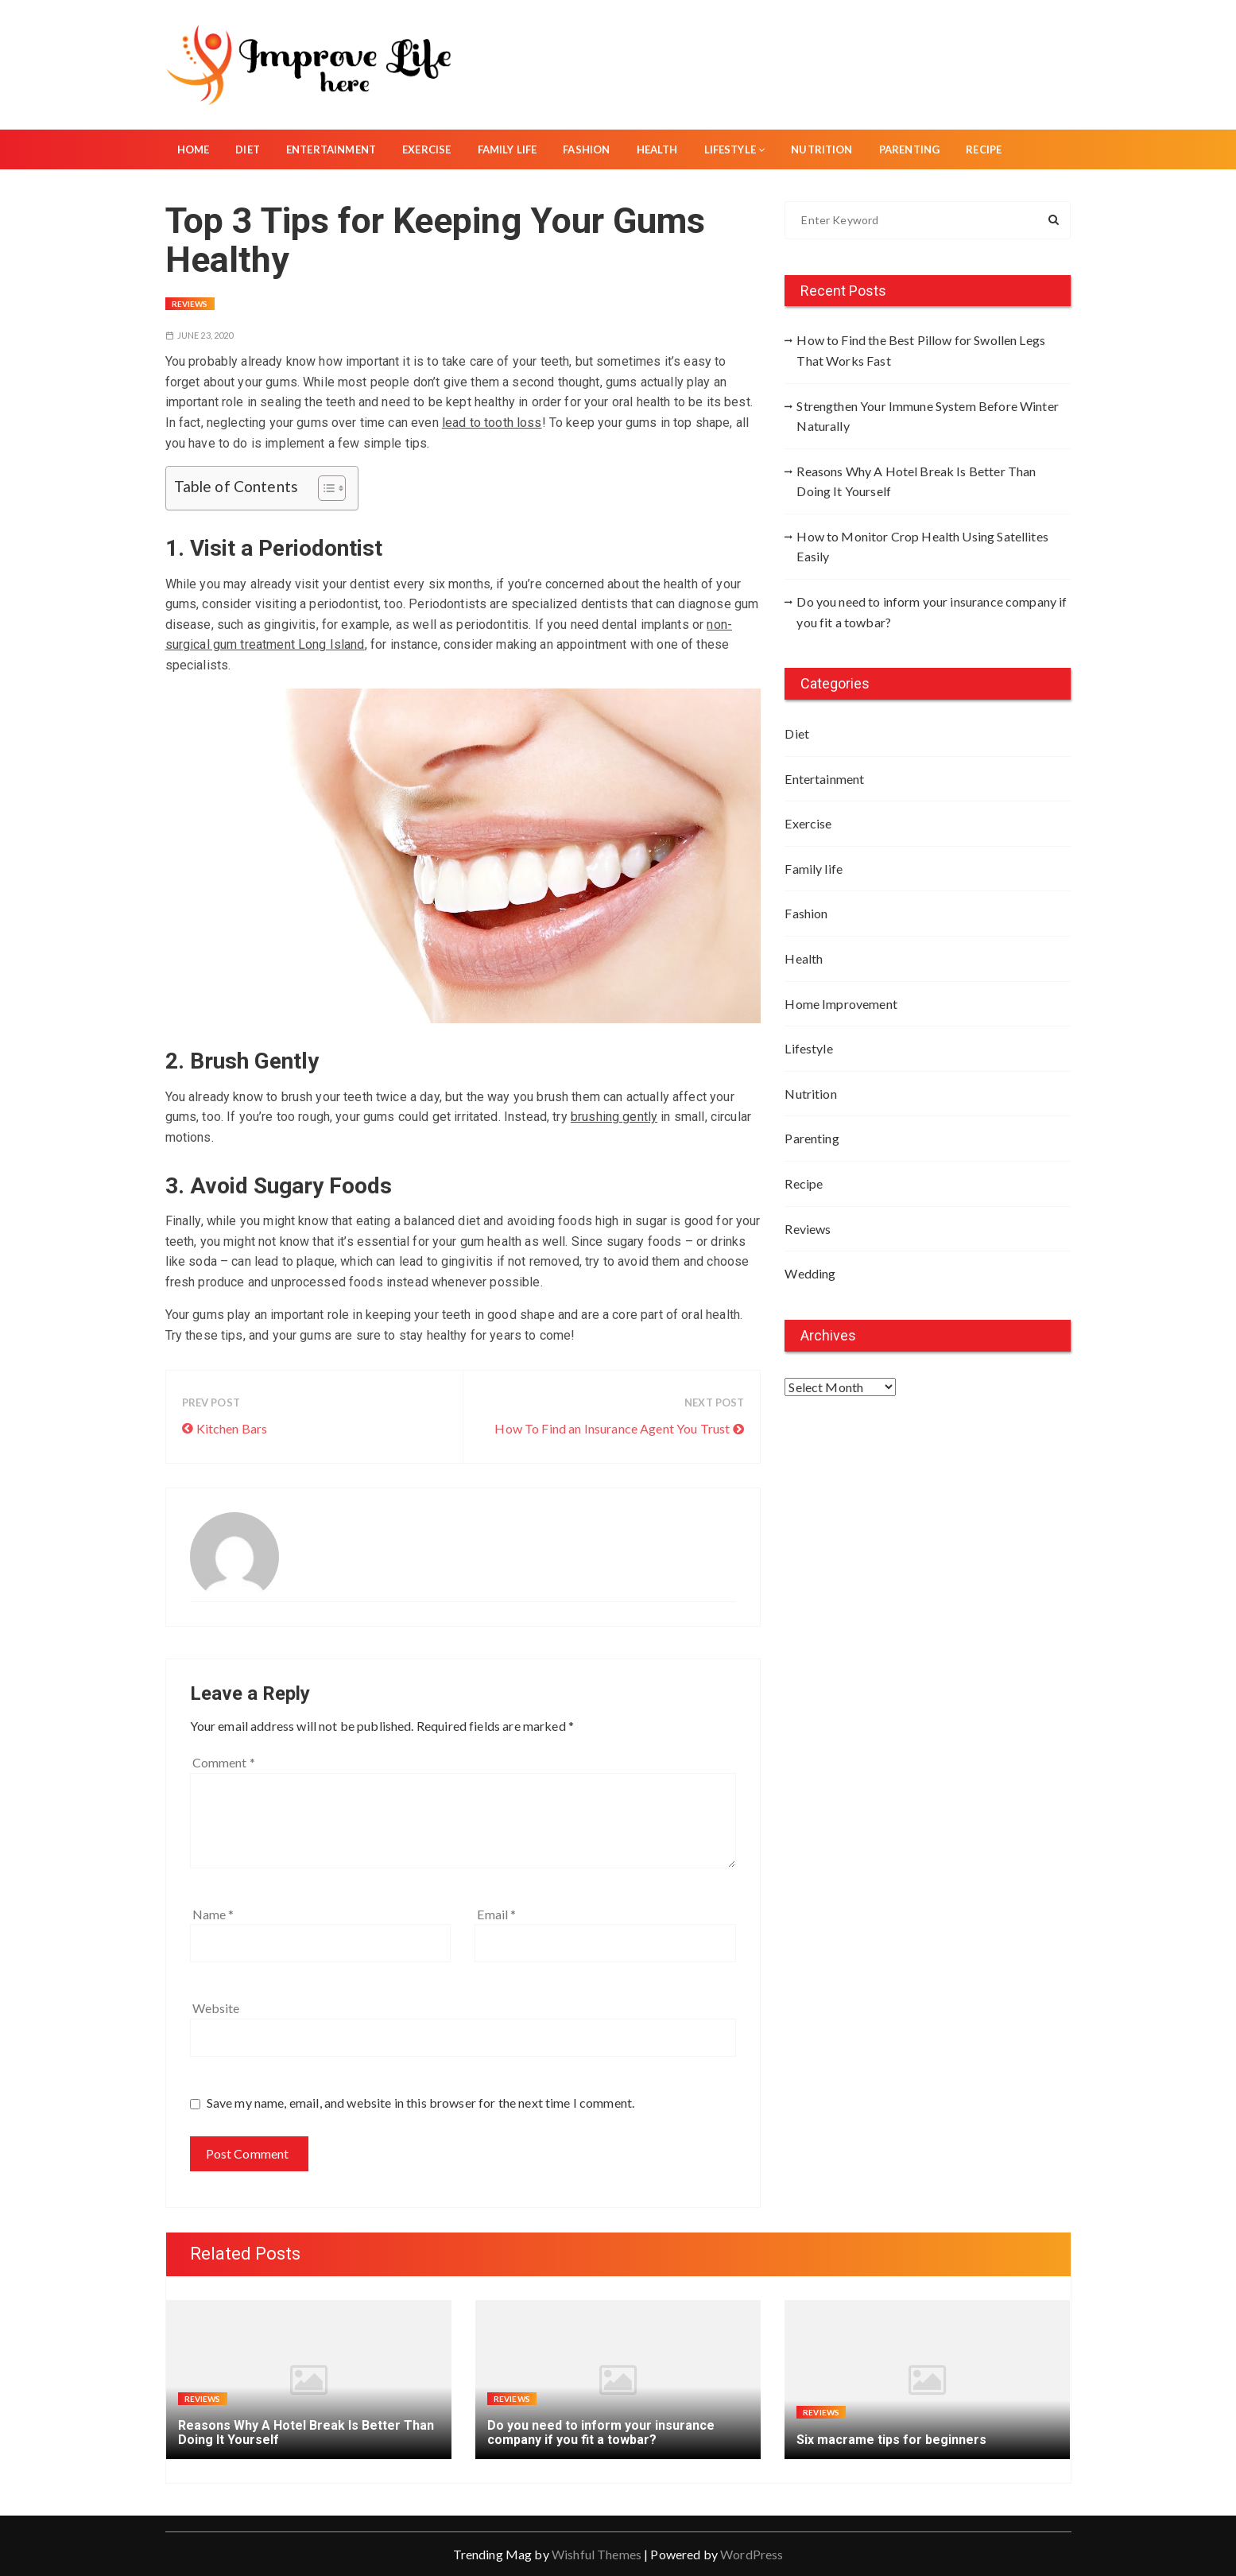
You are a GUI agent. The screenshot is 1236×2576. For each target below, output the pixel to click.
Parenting (909, 149)
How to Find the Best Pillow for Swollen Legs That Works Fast (920, 350)
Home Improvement (841, 1003)
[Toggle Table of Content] (324, 488)
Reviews (190, 303)
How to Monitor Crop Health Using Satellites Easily (922, 546)
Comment (223, 1762)
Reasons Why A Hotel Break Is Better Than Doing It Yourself (916, 481)
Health (657, 149)
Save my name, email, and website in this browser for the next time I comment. (421, 2102)
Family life (507, 149)
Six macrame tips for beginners (891, 2439)
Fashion (586, 149)
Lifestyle (734, 149)
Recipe (984, 149)
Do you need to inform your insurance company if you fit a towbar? (931, 612)
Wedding (810, 1273)
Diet (247, 149)
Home (193, 149)
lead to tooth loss (492, 422)
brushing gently (614, 1116)
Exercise (426, 149)
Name (213, 1914)
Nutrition (821, 149)
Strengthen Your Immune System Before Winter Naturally (927, 416)
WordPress (751, 2554)
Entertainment (331, 149)
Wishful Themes (596, 2554)
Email (496, 1914)
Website (216, 2007)
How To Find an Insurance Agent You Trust (612, 1428)
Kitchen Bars (232, 1428)
